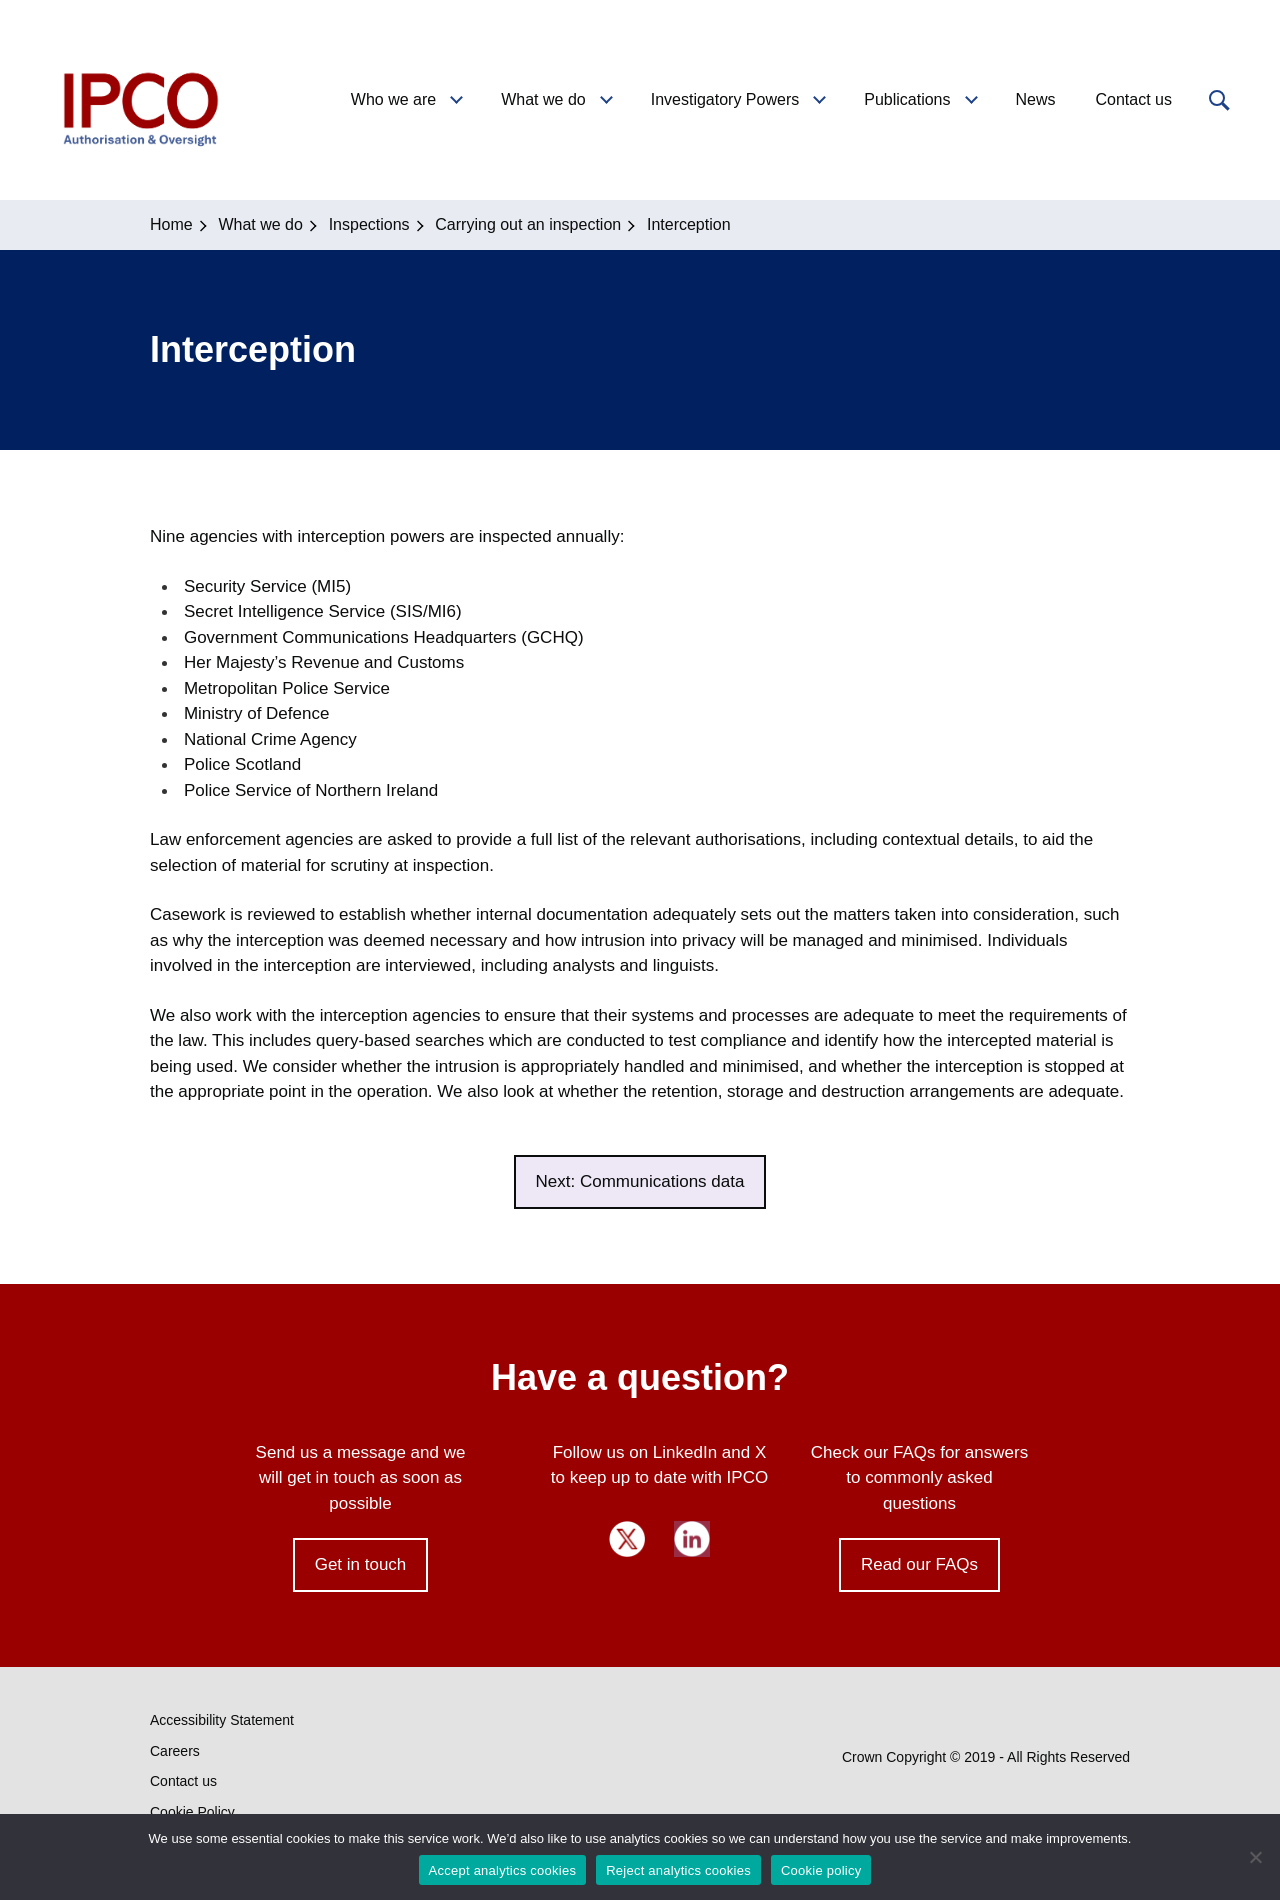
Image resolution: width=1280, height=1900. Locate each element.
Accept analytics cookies (503, 1870)
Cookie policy (821, 1870)
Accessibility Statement (222, 1720)
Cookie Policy (192, 1812)
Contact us (183, 1781)
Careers (175, 1751)
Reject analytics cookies (678, 1870)
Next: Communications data (640, 1181)
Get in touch (361, 1564)
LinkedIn (692, 1539)
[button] (1217, 100)
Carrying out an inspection (528, 224)
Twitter (627, 1539)
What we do (260, 224)
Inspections (369, 224)
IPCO (139, 100)
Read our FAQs (919, 1564)
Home (171, 224)
